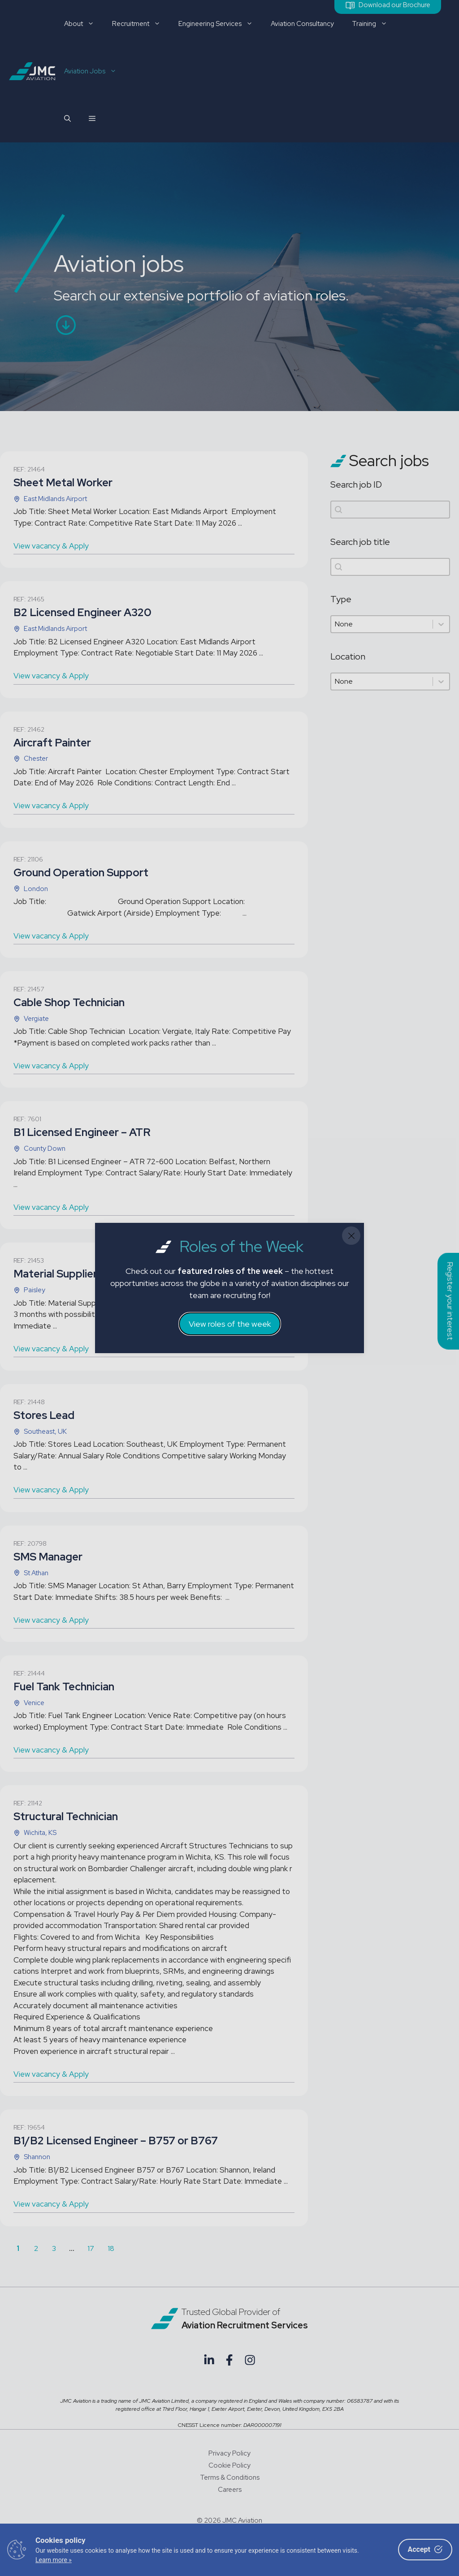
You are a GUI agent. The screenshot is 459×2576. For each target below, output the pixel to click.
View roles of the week (230, 1324)
